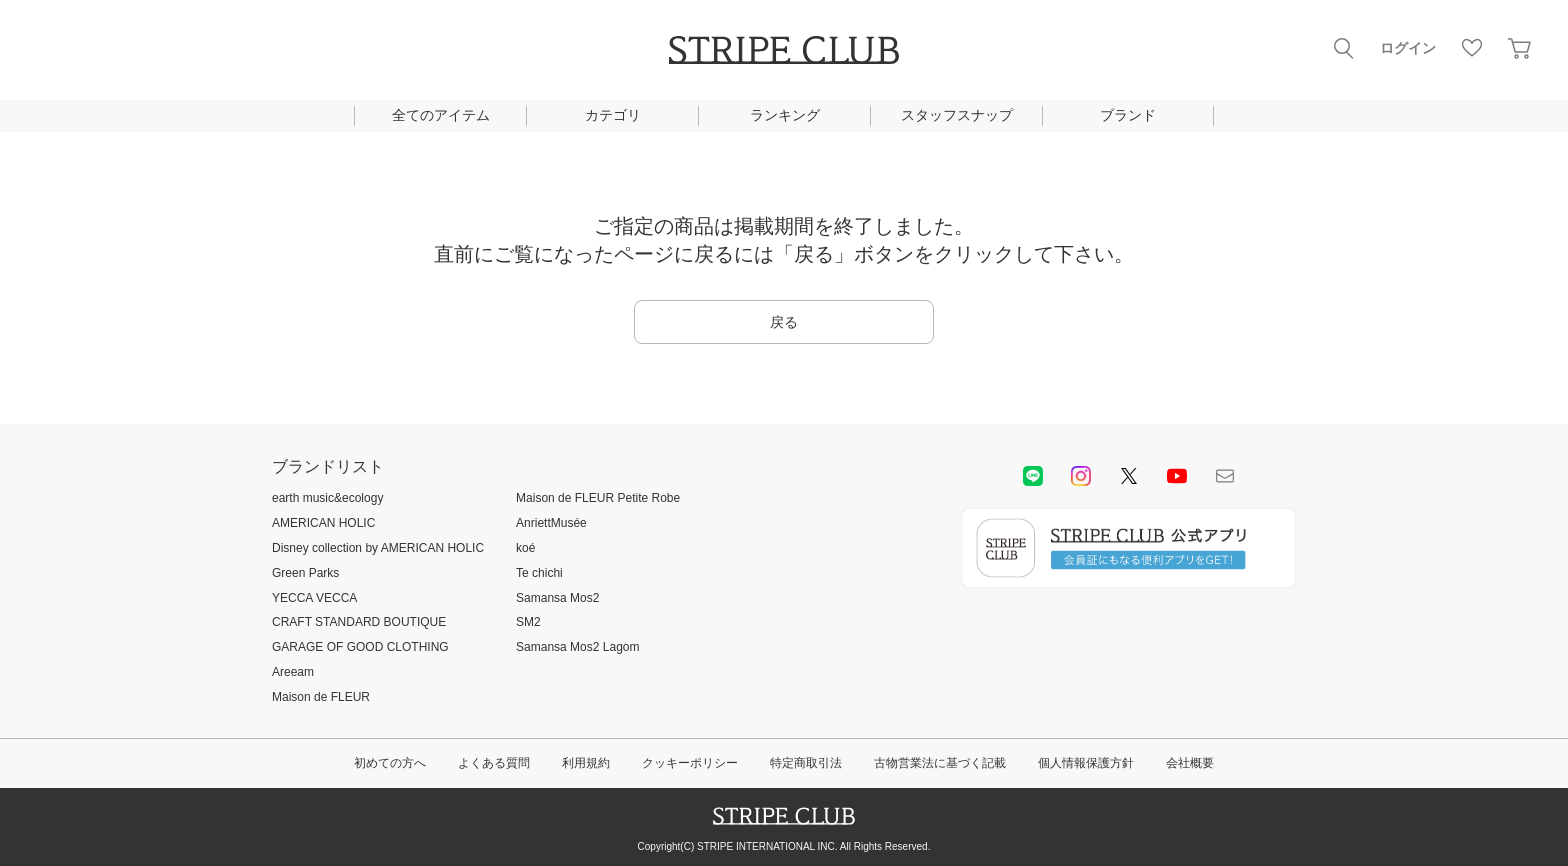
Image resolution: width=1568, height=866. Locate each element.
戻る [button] (784, 322)
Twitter (1129, 476)
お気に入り (1472, 48)
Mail (1225, 476)
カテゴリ (613, 115)
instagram (1081, 476)
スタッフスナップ (957, 115)
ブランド (1128, 115)
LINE (1033, 476)
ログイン (1408, 48)
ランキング (785, 115)
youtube (1177, 476)
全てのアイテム (441, 115)
